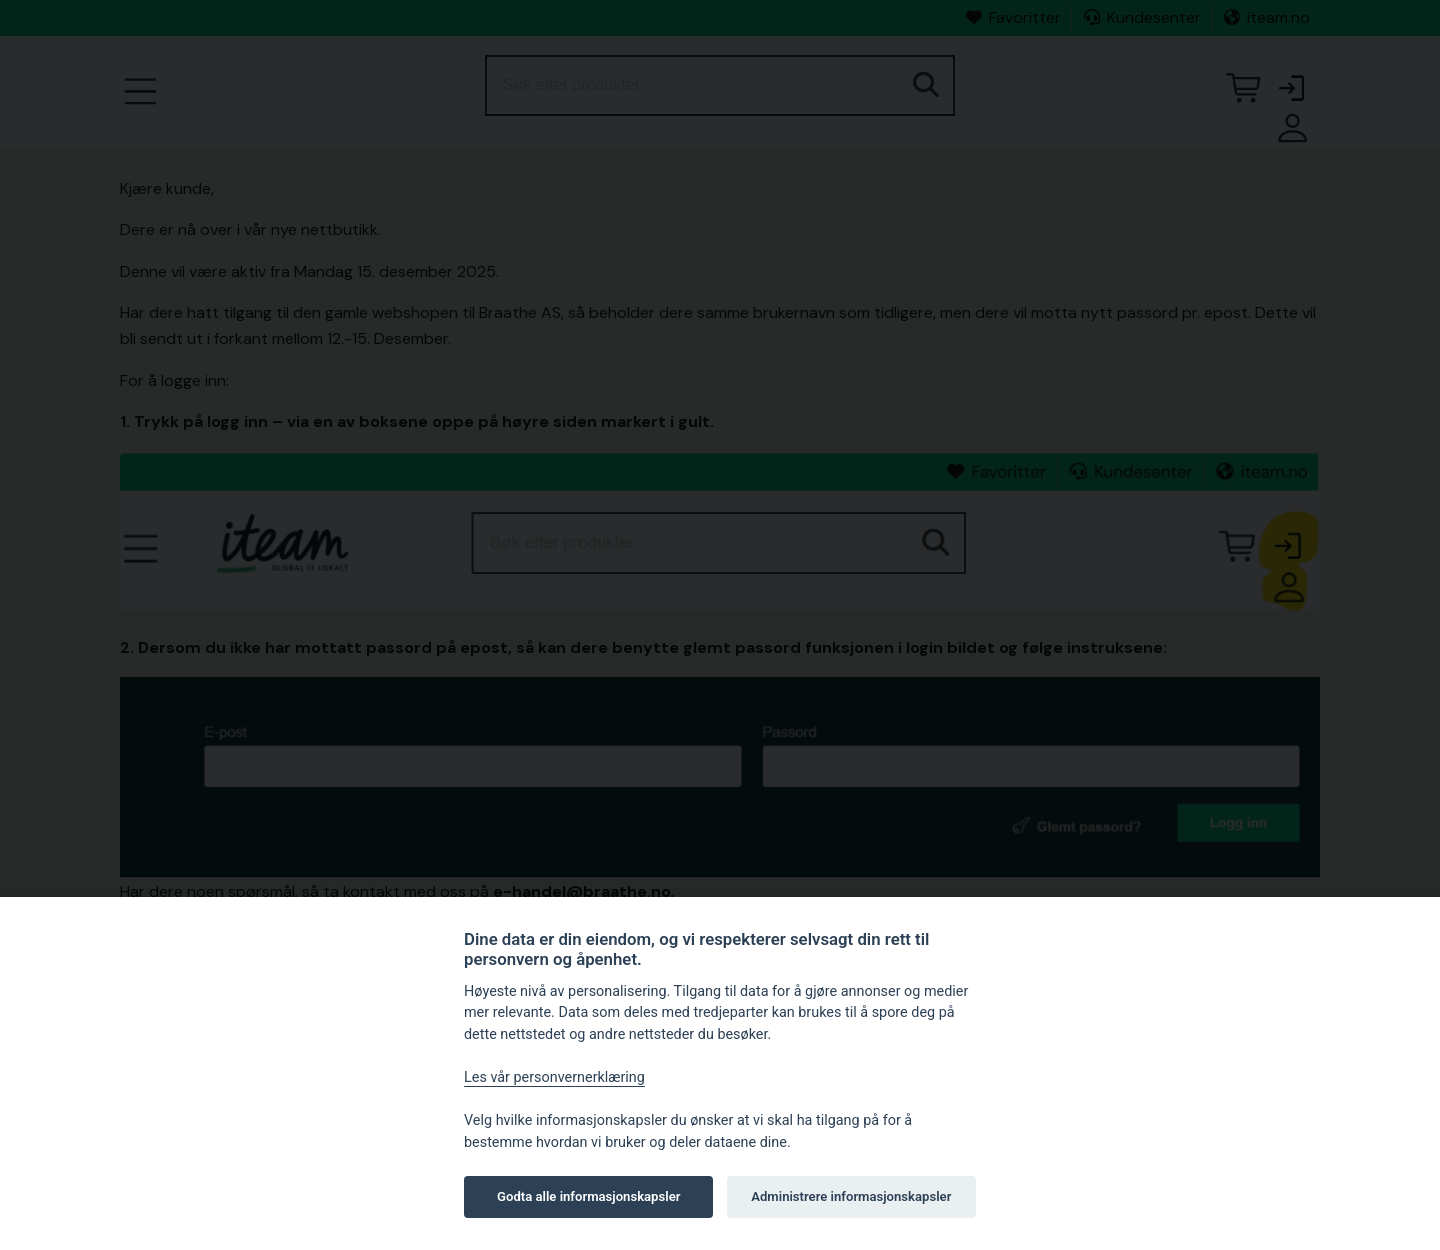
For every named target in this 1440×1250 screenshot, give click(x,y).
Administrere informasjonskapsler (851, 1196)
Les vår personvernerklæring (554, 1077)
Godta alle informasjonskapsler (588, 1196)
